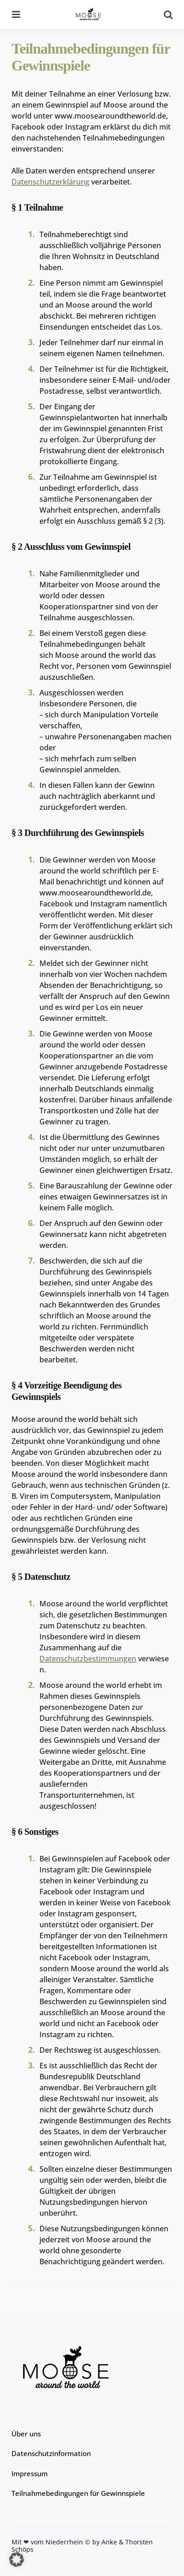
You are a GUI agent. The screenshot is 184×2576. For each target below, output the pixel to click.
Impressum (29, 2473)
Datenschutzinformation (51, 2453)
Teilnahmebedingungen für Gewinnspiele (78, 2493)
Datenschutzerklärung (50, 182)
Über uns (26, 2433)
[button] (16, 2559)
